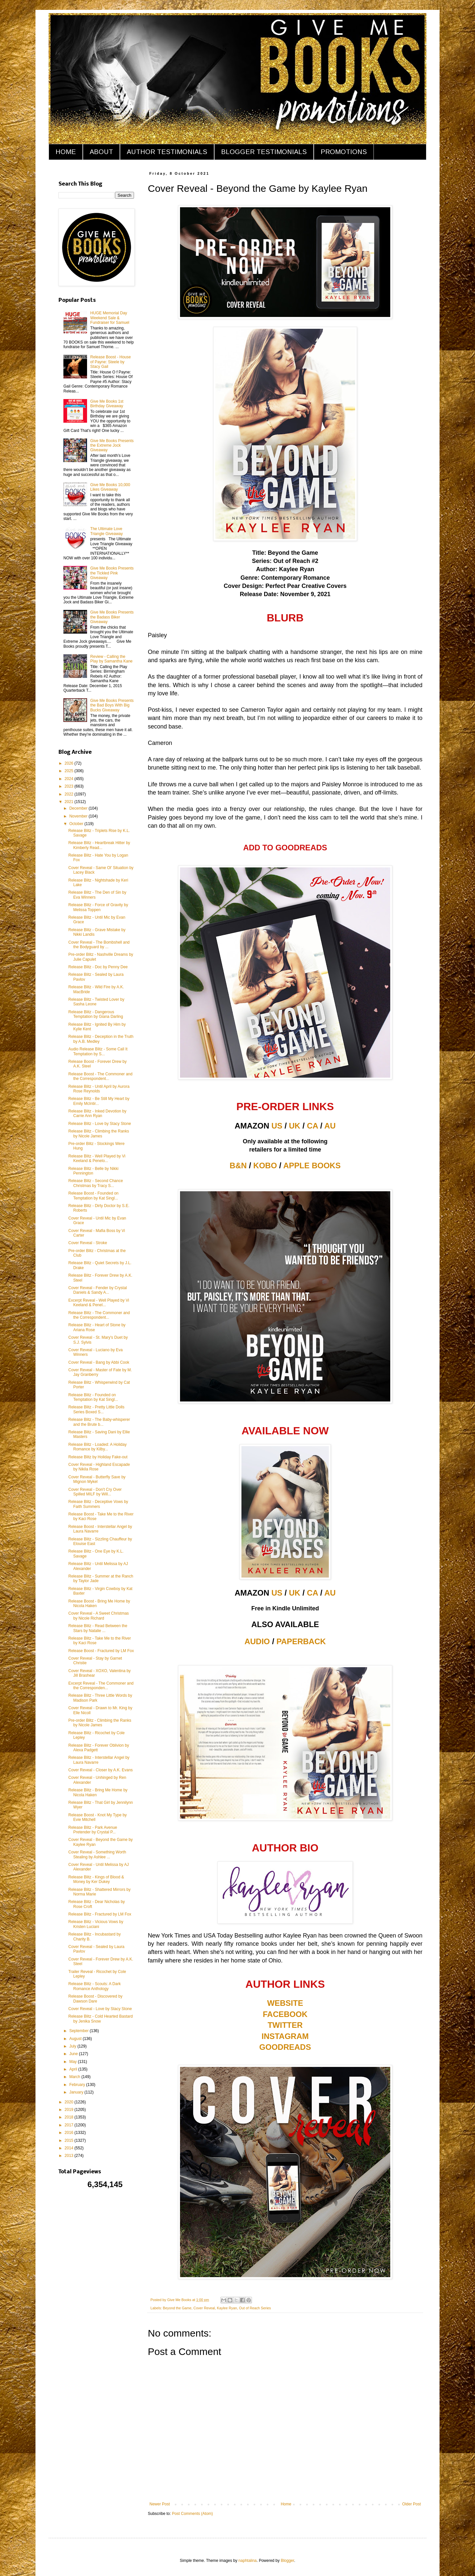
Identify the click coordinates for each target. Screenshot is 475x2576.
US (276, 1125)
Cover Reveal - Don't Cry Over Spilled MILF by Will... (95, 1491)
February (77, 2084)
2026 (70, 763)
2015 (70, 2140)
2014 (70, 2148)
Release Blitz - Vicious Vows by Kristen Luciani (95, 1924)
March (75, 2076)
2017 (70, 2125)
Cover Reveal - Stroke (87, 1243)
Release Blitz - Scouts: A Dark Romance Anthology (94, 1986)
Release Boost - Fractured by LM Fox (101, 1650)
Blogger (287, 2560)
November (79, 816)
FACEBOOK (285, 2014)
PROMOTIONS (344, 151)
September (79, 2030)
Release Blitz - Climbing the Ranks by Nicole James (98, 1133)
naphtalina (247, 2560)
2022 (70, 794)
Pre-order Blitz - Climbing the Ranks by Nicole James (99, 1722)
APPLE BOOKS (312, 1165)
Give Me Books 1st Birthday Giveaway (107, 403)
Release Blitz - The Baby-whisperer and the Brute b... (99, 1421)
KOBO (265, 1165)
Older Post (411, 2504)
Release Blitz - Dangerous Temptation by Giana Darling (95, 1014)
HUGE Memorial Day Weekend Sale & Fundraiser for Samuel (109, 318)
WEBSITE (285, 2003)
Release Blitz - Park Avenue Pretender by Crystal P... (92, 1829)
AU (330, 1125)
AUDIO (257, 1641)
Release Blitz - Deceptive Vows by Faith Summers (98, 1504)
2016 (70, 2132)
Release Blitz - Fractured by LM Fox (99, 1914)
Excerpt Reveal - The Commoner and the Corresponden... (101, 1685)
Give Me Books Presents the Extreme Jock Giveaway (112, 445)
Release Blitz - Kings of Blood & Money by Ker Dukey (96, 1879)
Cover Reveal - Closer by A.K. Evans (100, 1770)
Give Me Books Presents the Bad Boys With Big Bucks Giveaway (112, 705)
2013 (70, 2155)
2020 (70, 2102)
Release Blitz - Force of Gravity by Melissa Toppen (98, 907)
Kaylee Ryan (227, 2308)
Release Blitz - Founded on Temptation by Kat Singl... (93, 1397)
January (76, 2092)
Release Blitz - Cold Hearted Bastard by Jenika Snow (100, 2018)
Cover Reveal (204, 2308)
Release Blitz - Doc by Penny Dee (98, 967)
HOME (66, 151)
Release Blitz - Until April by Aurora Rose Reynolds (98, 1088)
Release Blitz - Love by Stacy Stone (99, 1123)
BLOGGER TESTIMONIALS (264, 151)
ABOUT (101, 151)
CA (312, 1125)
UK (295, 1125)
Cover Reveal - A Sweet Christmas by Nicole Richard (98, 1615)
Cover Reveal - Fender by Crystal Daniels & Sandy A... (97, 1290)
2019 (70, 2109)
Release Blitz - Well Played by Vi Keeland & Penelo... (96, 1158)
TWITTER (285, 2025)
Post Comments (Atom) (192, 2513)
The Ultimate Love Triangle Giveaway (106, 531)
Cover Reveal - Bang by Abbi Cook (98, 1362)
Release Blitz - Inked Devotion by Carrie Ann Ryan (97, 1113)
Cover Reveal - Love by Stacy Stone (100, 2008)
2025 (70, 771)
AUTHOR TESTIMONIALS (167, 151)
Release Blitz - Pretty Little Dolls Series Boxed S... (96, 1409)
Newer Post (159, 2504)
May (73, 2061)
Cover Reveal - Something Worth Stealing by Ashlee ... (97, 1854)
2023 (70, 786)
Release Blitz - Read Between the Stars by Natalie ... (97, 1628)
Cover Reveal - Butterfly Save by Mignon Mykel (96, 1479)
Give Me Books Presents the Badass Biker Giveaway (112, 617)
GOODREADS (285, 2047)
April (73, 2069)
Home (286, 2504)
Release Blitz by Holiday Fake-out (97, 1457)
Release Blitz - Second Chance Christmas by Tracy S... (95, 1183)
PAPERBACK (301, 1641)
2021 (70, 801)
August (76, 2038)
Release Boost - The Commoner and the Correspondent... (100, 1076)
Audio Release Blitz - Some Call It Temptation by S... (97, 1051)
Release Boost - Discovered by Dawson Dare (95, 1998)
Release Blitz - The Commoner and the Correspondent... (99, 1315)
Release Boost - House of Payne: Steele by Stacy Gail (110, 362)
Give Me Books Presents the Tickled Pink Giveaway (112, 573)
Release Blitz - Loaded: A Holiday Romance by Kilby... (97, 1446)
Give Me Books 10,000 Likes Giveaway (110, 487)
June (74, 2053)
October (76, 823)
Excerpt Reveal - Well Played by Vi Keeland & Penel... (98, 1302)
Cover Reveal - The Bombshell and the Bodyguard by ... (99, 944)
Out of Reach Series (255, 2308)
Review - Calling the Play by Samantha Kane (111, 658)
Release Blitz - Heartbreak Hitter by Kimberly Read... (99, 845)
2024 (70, 778)
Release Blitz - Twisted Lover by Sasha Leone (96, 1001)
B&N (238, 1165)
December (79, 808)
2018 (70, 2117)
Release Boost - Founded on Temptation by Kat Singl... (93, 1195)
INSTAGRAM (285, 2036)
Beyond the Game (177, 2308)
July (73, 2046)
